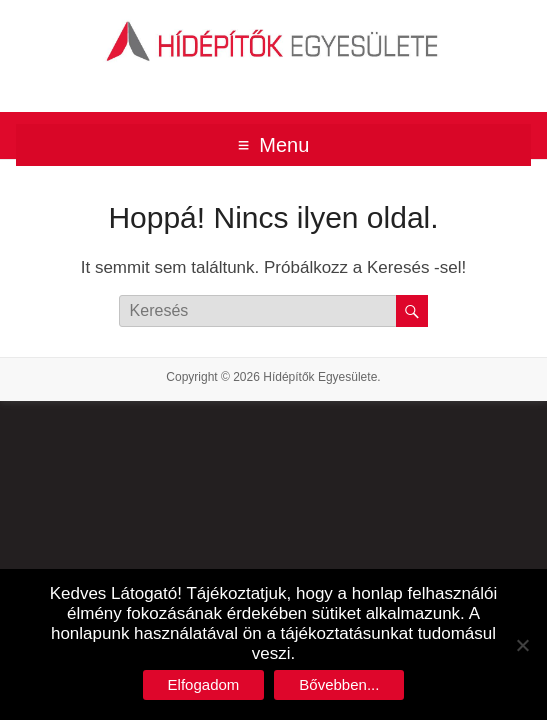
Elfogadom (204, 684)
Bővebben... (339, 684)
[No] (522, 645)
